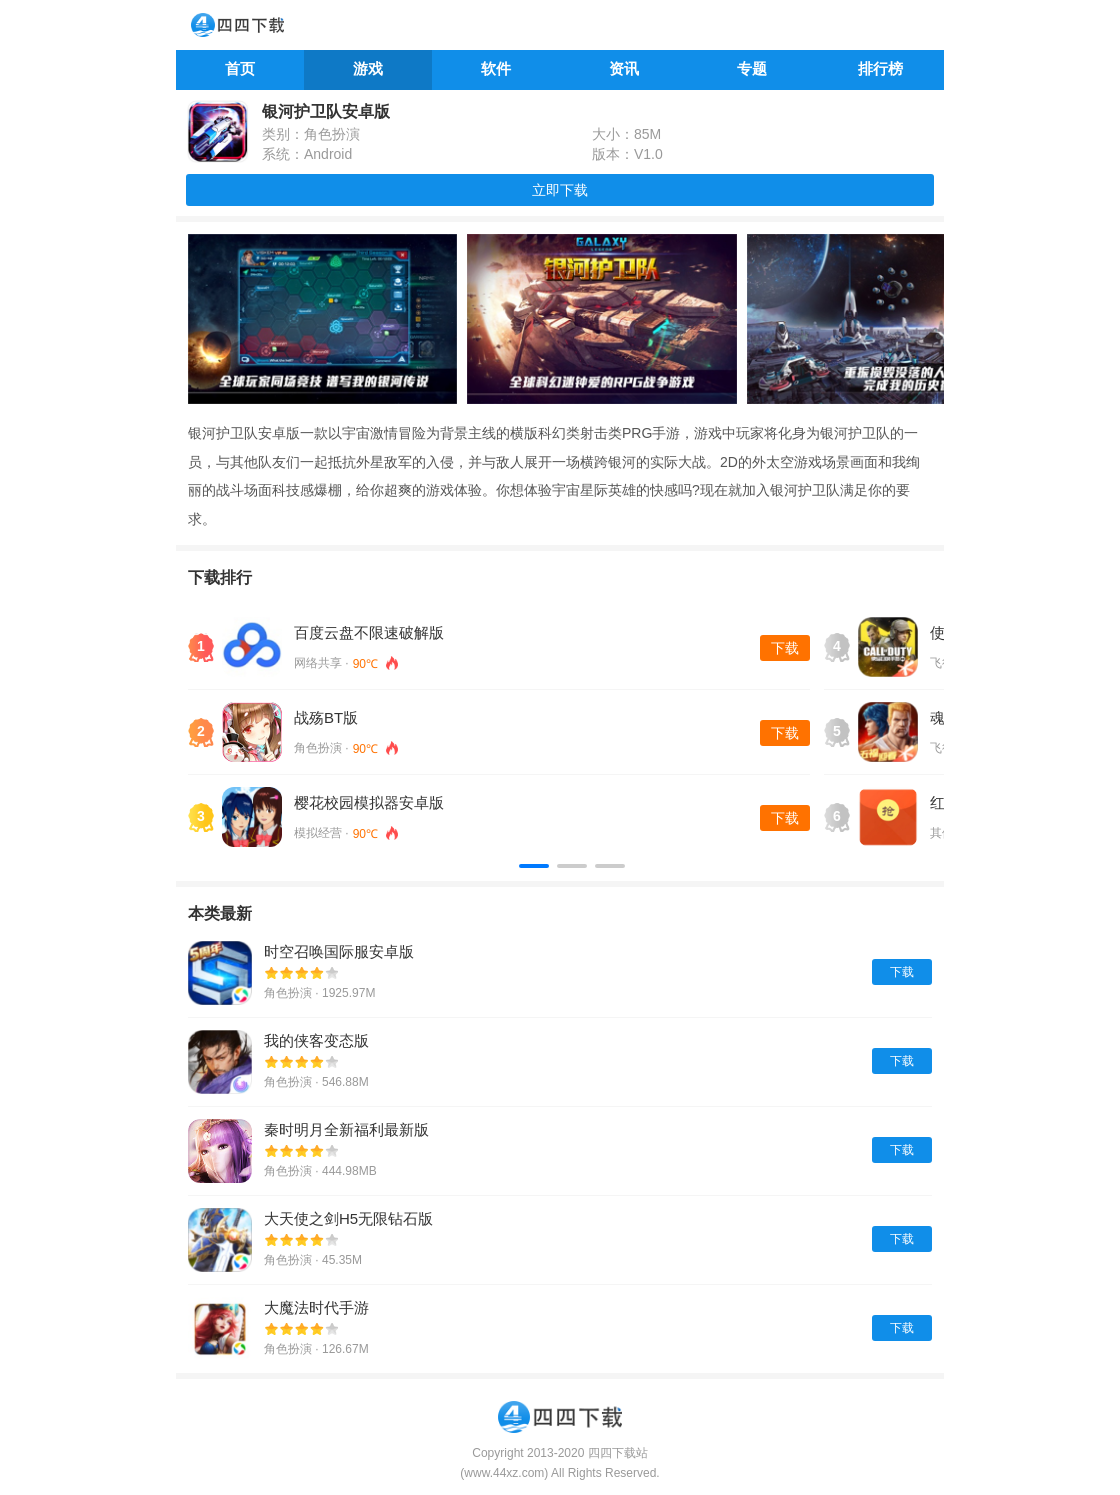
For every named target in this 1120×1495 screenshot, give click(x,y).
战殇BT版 (326, 717)
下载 (785, 648)
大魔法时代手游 (316, 1307)
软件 (496, 68)
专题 (752, 68)
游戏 (368, 68)
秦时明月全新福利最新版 (346, 1129)
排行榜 (880, 68)
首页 (240, 68)
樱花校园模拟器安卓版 (369, 802)
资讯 (624, 68)
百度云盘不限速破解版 (369, 632)
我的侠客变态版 (316, 1040)
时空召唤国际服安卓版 (339, 951)
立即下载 (560, 190)
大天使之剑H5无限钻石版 (348, 1218)
